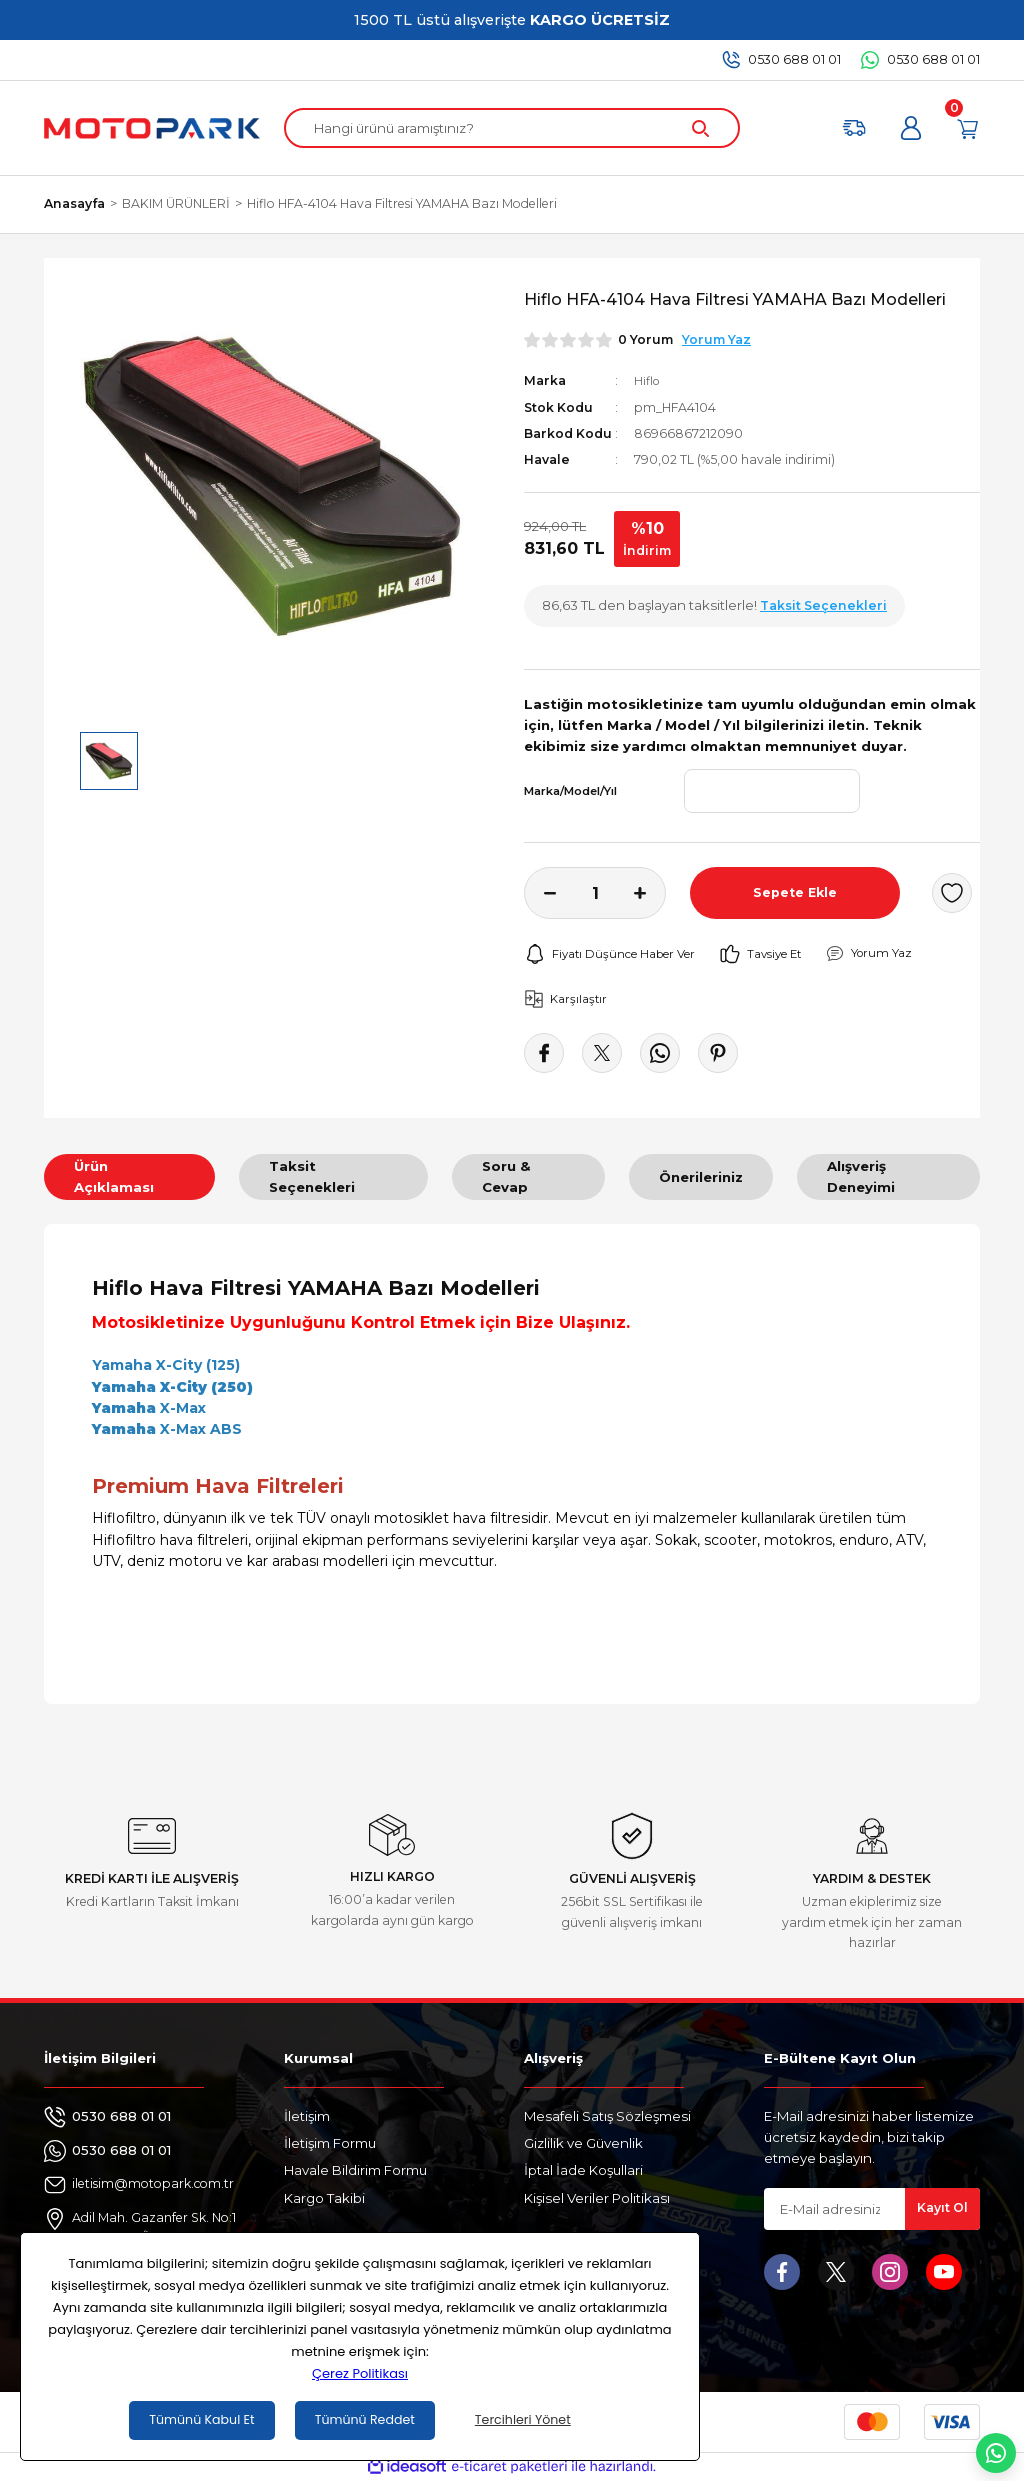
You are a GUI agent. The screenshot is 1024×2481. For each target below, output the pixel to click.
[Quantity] (595, 893)
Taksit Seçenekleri (312, 1176)
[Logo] (152, 128)
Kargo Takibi (324, 2198)
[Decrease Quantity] (540, 893)
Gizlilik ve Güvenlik (583, 2143)
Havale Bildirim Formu (355, 2170)
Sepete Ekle (795, 893)
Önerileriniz (701, 1177)
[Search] (512, 128)
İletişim (307, 2116)
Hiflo (648, 380)
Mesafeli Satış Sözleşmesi (607, 2116)
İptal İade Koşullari (583, 2170)
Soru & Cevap (506, 1176)
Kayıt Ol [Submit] (942, 2208)
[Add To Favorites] (952, 893)
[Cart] (968, 128)
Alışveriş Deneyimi (861, 1176)
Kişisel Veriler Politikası (597, 2198)
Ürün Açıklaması (114, 1176)
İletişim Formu (330, 2143)
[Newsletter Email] (872, 2209)
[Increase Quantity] (650, 893)
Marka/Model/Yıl (570, 791)
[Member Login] (911, 128)
